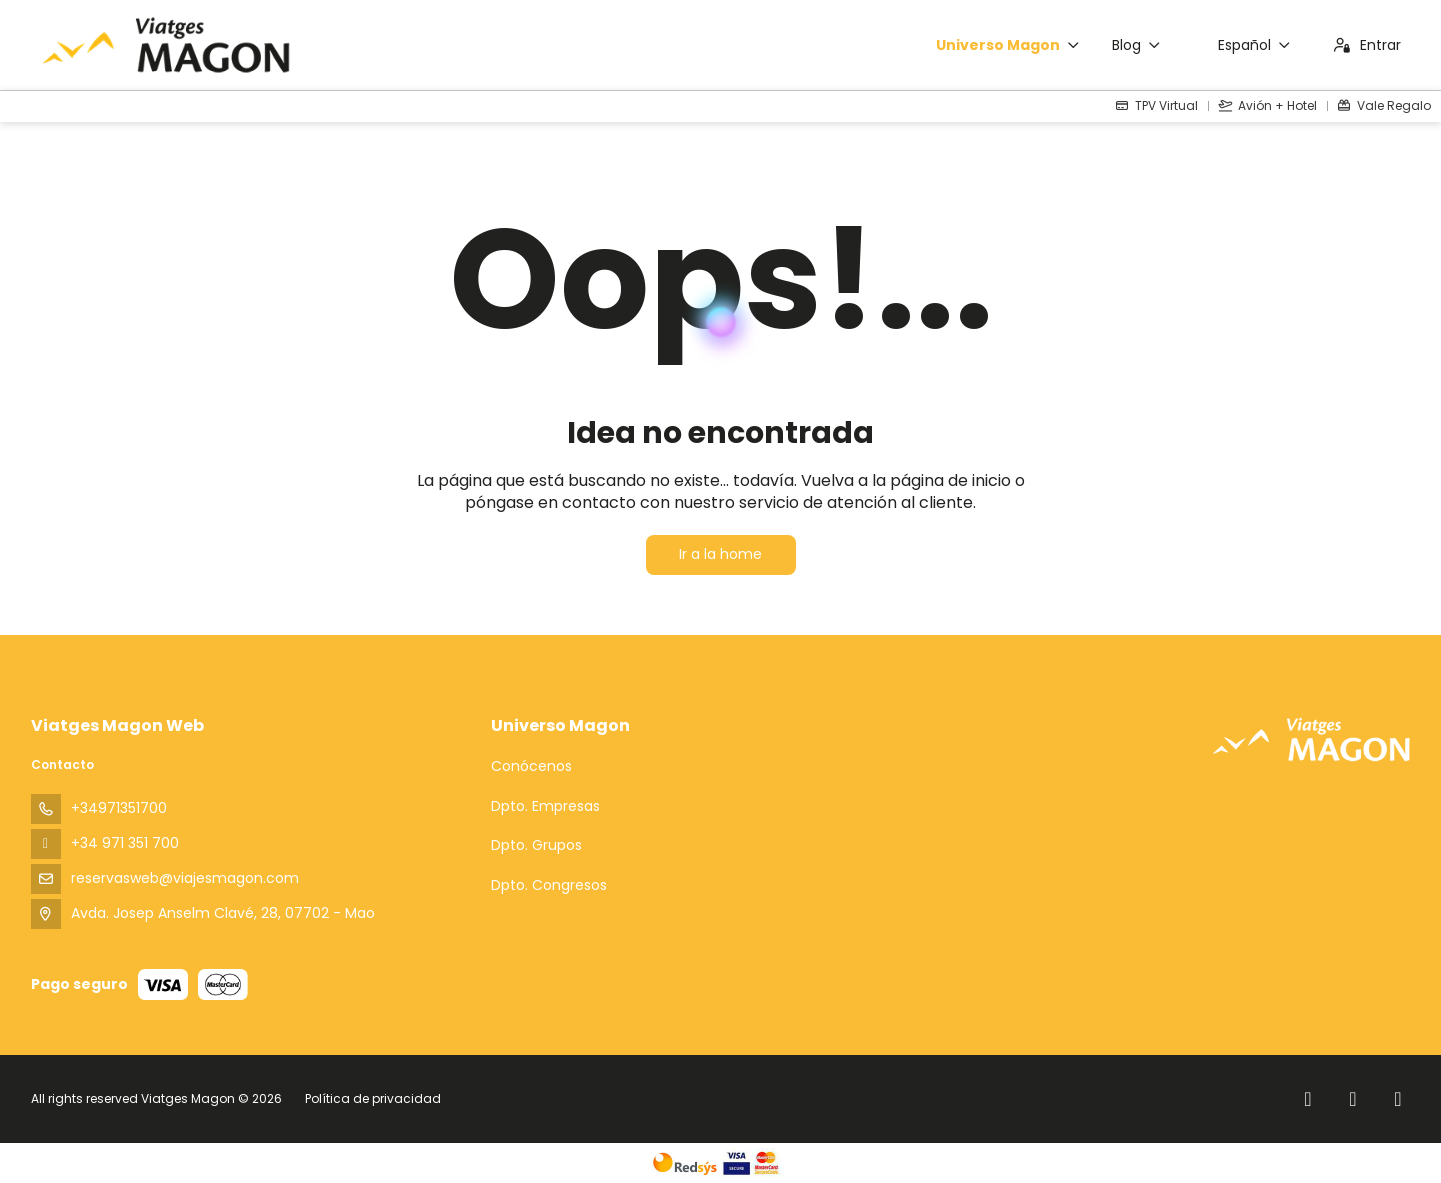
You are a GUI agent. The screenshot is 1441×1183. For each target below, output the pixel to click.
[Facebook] (1308, 1099)
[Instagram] (1353, 1099)
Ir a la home (720, 554)
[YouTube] (1398, 1099)
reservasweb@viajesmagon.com (185, 878)
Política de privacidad (373, 1098)
